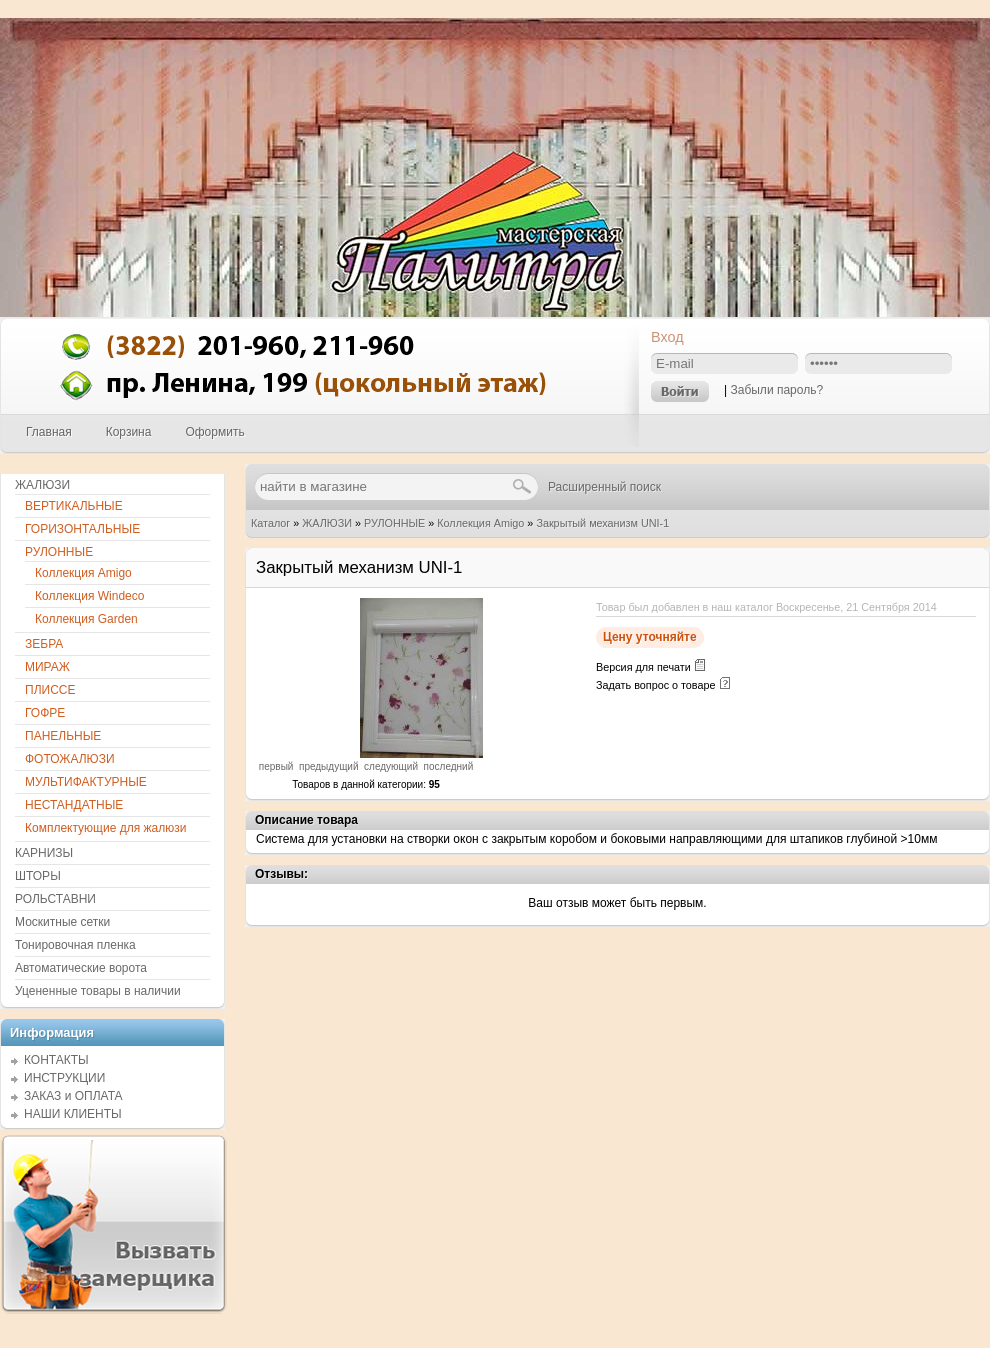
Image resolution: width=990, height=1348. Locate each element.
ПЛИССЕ (50, 690)
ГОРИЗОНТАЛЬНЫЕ (82, 529)
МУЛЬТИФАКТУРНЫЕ (86, 782)
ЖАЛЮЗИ (327, 523)
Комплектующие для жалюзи (105, 828)
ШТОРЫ (38, 876)
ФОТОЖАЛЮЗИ (70, 759)
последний (449, 766)
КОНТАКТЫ (56, 1060)
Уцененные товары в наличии (98, 991)
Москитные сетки (62, 922)
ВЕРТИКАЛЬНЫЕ (74, 506)
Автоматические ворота (81, 968)
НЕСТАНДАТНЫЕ (74, 805)
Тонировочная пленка (75, 945)
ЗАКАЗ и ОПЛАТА (73, 1096)
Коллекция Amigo (480, 523)
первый (276, 766)
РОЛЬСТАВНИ (55, 899)
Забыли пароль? (776, 390)
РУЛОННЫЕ (394, 523)
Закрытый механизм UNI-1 (602, 523)
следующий (391, 766)
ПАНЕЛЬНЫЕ (63, 736)
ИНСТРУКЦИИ (64, 1078)
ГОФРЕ (45, 713)
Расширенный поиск (604, 487)
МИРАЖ (47, 667)
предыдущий (329, 766)
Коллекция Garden (86, 619)
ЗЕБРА (44, 644)
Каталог (270, 523)
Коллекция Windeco (89, 596)
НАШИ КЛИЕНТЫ (73, 1114)
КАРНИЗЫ (44, 853)
